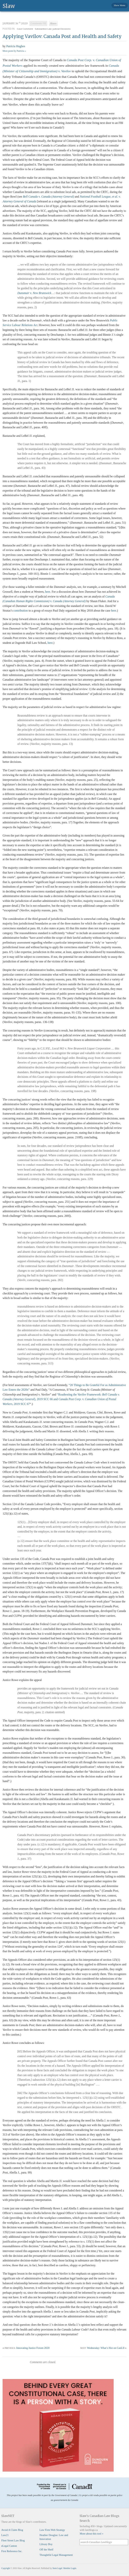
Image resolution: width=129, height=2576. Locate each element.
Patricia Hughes (15, 46)
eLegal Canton (9, 2545)
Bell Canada (30, 196)
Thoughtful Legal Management (56, 2554)
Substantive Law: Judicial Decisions (53, 28)
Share (53, 23)
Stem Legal (57, 2568)
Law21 (5, 2535)
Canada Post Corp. (79, 60)
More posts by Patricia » (14, 51)
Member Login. (70, 2568)
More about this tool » (91, 2533)
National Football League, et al (98, 196)
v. (64, 71)
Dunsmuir (23, 293)
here (47, 591)
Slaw (9, 6)
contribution (20, 610)
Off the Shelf (46, 2549)
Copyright (5, 2568)
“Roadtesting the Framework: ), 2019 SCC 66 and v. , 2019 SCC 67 (61, 1399)
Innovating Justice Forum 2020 (32, 2347)
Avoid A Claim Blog (12, 2529)
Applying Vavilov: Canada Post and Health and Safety (62, 36)
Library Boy (46, 2544)
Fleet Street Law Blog (13, 2540)
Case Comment (25, 28)
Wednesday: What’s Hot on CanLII (105, 2347)
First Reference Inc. (11, 2551)
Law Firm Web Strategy (52, 2529)
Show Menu (119, 5)
